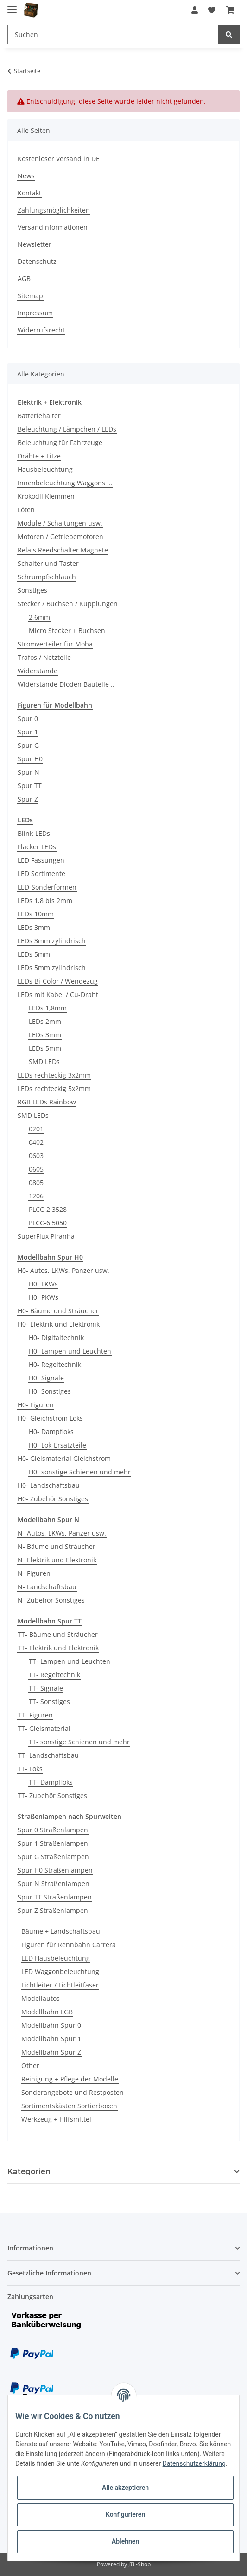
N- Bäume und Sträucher (56, 1546)
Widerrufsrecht (41, 330)
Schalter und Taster (48, 563)
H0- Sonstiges (50, 1391)
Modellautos (40, 1998)
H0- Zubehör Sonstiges (53, 1498)
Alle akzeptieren (125, 2487)
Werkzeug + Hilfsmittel (56, 2119)
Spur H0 (30, 758)
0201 (36, 1128)
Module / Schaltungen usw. (60, 523)
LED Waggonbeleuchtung (60, 1971)
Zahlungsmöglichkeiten (54, 210)
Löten (26, 509)
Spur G (28, 745)
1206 (36, 1195)
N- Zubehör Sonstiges (51, 1600)
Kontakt (29, 192)
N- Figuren (34, 1573)
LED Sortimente (41, 873)
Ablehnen (125, 2541)
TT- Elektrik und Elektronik (58, 1647)
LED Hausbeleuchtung (55, 1958)
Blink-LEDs (34, 833)
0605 (36, 1169)
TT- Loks (30, 1768)
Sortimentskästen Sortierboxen (69, 2105)
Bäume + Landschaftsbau (60, 1931)
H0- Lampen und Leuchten (70, 1351)
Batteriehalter (39, 415)
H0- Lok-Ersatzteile (57, 1445)
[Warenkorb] (230, 10)
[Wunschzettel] (212, 10)
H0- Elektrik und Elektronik (59, 1324)
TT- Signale (46, 1688)
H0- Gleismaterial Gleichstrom (64, 1458)
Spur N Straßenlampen (53, 1883)
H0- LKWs (43, 1283)
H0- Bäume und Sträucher (58, 1310)
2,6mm (39, 617)
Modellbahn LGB (47, 2011)
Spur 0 (28, 718)
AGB (24, 278)
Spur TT (30, 785)
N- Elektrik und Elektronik (57, 1559)
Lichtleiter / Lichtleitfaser (60, 1985)
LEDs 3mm (34, 927)
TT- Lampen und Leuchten (69, 1661)
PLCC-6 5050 (48, 1222)
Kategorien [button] (29, 2171)
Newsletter (34, 244)
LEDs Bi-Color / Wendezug (58, 981)
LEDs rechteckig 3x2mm (54, 1075)
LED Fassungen (41, 860)
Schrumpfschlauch (47, 576)
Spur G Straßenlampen (53, 1856)
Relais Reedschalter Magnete (63, 549)
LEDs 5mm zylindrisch (52, 967)
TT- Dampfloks (51, 1782)
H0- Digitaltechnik (56, 1337)
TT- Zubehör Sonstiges (52, 1795)
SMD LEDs (44, 1061)
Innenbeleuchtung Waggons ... (65, 482)
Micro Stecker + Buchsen (67, 630)
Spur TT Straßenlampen (55, 1897)
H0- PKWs (43, 1297)
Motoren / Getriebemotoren (60, 536)
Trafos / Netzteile (44, 657)
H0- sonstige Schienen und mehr (80, 1471)
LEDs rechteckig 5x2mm (54, 1088)
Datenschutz (37, 261)
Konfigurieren (125, 2514)
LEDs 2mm (45, 1021)
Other (30, 2065)
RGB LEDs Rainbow (47, 1101)
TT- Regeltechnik (54, 1674)
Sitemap (30, 295)
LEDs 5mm (34, 954)
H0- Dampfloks (51, 1431)
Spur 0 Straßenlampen (53, 1829)
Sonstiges (32, 590)
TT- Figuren (35, 1715)
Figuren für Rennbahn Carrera (68, 1944)
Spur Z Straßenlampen (53, 1910)
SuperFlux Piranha (46, 1236)
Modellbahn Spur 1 (51, 2038)
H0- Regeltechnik (55, 1364)
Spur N (28, 772)
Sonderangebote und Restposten (72, 2092)
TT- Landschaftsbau (48, 1755)
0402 (36, 1142)
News (26, 175)
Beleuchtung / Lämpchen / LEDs (67, 429)
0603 (36, 1155)
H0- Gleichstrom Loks (50, 1418)
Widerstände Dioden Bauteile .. (66, 684)
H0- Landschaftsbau (49, 1485)
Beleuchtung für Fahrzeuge (60, 442)
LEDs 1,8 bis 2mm (45, 900)
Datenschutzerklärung (194, 2463)
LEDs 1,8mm (48, 1007)
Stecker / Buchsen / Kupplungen (68, 603)
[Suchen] (113, 34)
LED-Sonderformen (47, 887)
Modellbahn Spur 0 (51, 2025)
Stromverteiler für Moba (55, 643)
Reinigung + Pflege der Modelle (69, 2079)
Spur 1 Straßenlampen (53, 1843)
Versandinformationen (53, 227)
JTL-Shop (139, 2564)
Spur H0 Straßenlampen (55, 1870)
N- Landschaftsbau (47, 1586)
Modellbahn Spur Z (51, 2052)
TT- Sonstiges (49, 1701)
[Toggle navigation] (12, 6)
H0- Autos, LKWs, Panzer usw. (63, 1270)
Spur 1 (28, 731)
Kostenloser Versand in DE (59, 158)
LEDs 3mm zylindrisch (52, 940)
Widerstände (37, 670)
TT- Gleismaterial (44, 1728)
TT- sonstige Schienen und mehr (79, 1741)
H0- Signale (46, 1377)
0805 (36, 1182)
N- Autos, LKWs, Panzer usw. (62, 1533)
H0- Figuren (36, 1404)
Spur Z (28, 799)
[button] (194, 10)
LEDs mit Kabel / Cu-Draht (58, 994)
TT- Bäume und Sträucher (58, 1634)
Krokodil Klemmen (46, 496)
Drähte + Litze (39, 455)
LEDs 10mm (36, 913)
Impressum (35, 312)
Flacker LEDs (37, 846)
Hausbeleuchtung (45, 469)
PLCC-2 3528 (48, 1209)
